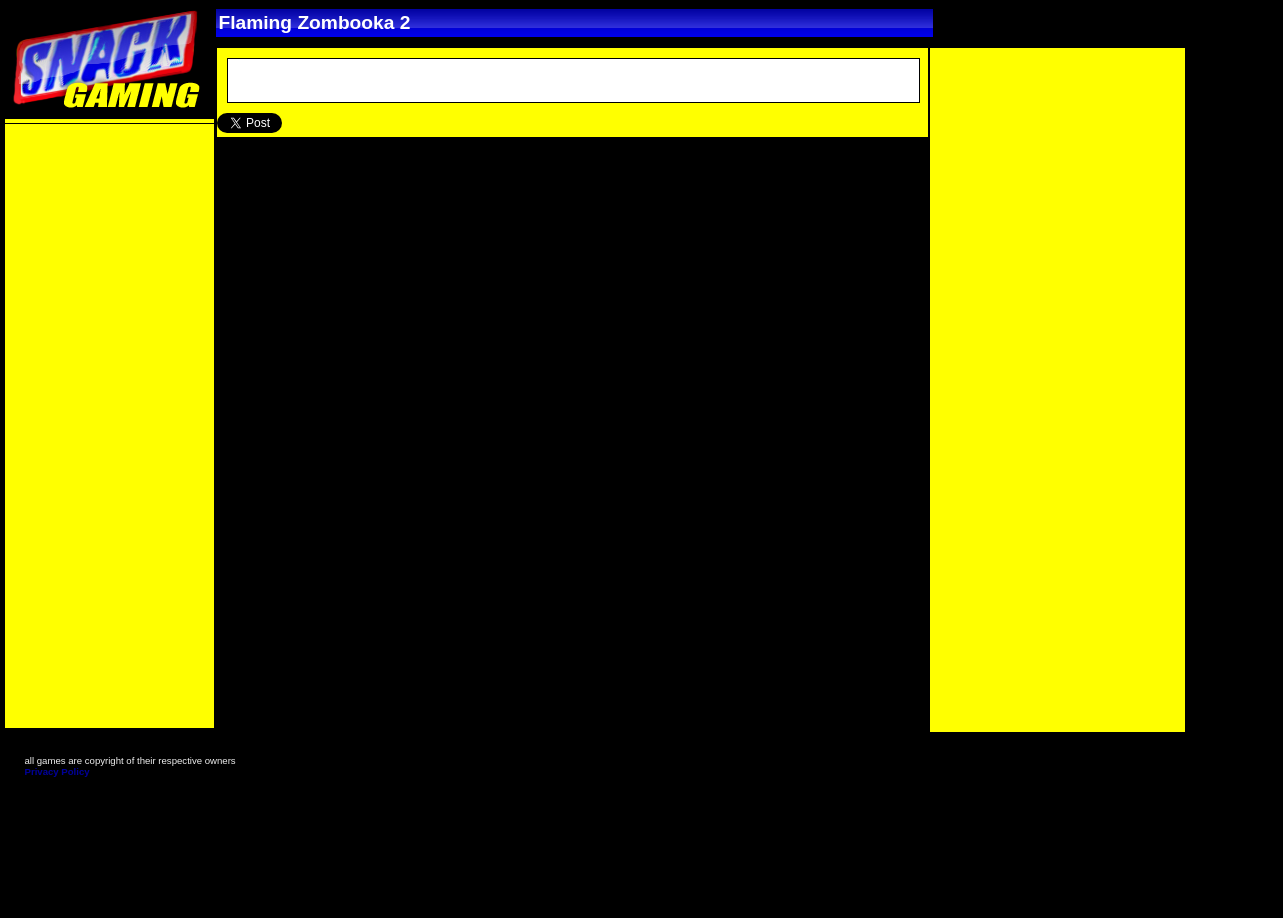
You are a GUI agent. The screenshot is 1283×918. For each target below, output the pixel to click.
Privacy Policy (57, 771)
